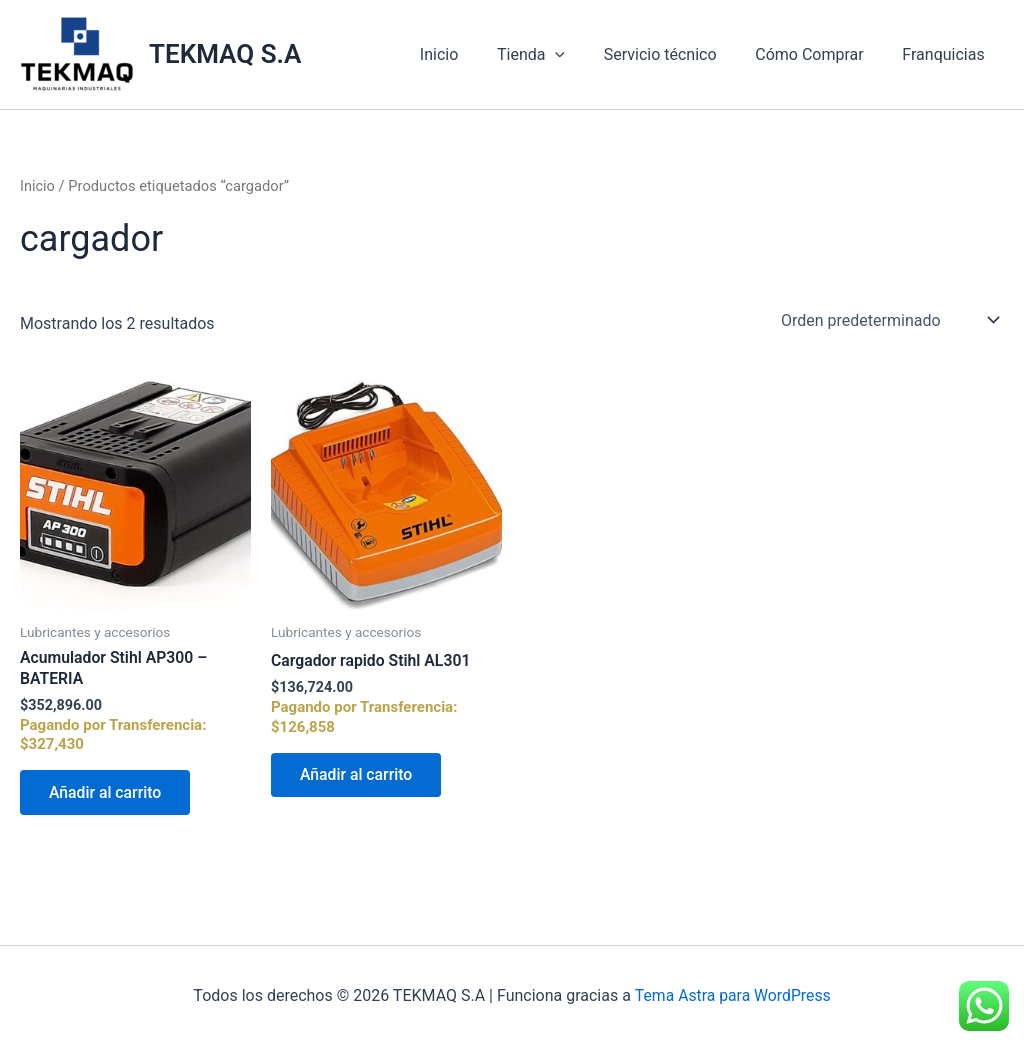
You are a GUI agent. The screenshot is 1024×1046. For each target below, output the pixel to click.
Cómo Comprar (819, 54)
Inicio (469, 54)
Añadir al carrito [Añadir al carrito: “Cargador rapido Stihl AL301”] (358, 775)
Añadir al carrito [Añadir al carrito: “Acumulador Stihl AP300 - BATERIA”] (107, 793)
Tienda (554, 55)
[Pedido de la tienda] (888, 319)
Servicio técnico (676, 54)
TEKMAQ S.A (225, 54)
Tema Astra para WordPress (732, 995)
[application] (579, 55)
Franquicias (947, 54)
